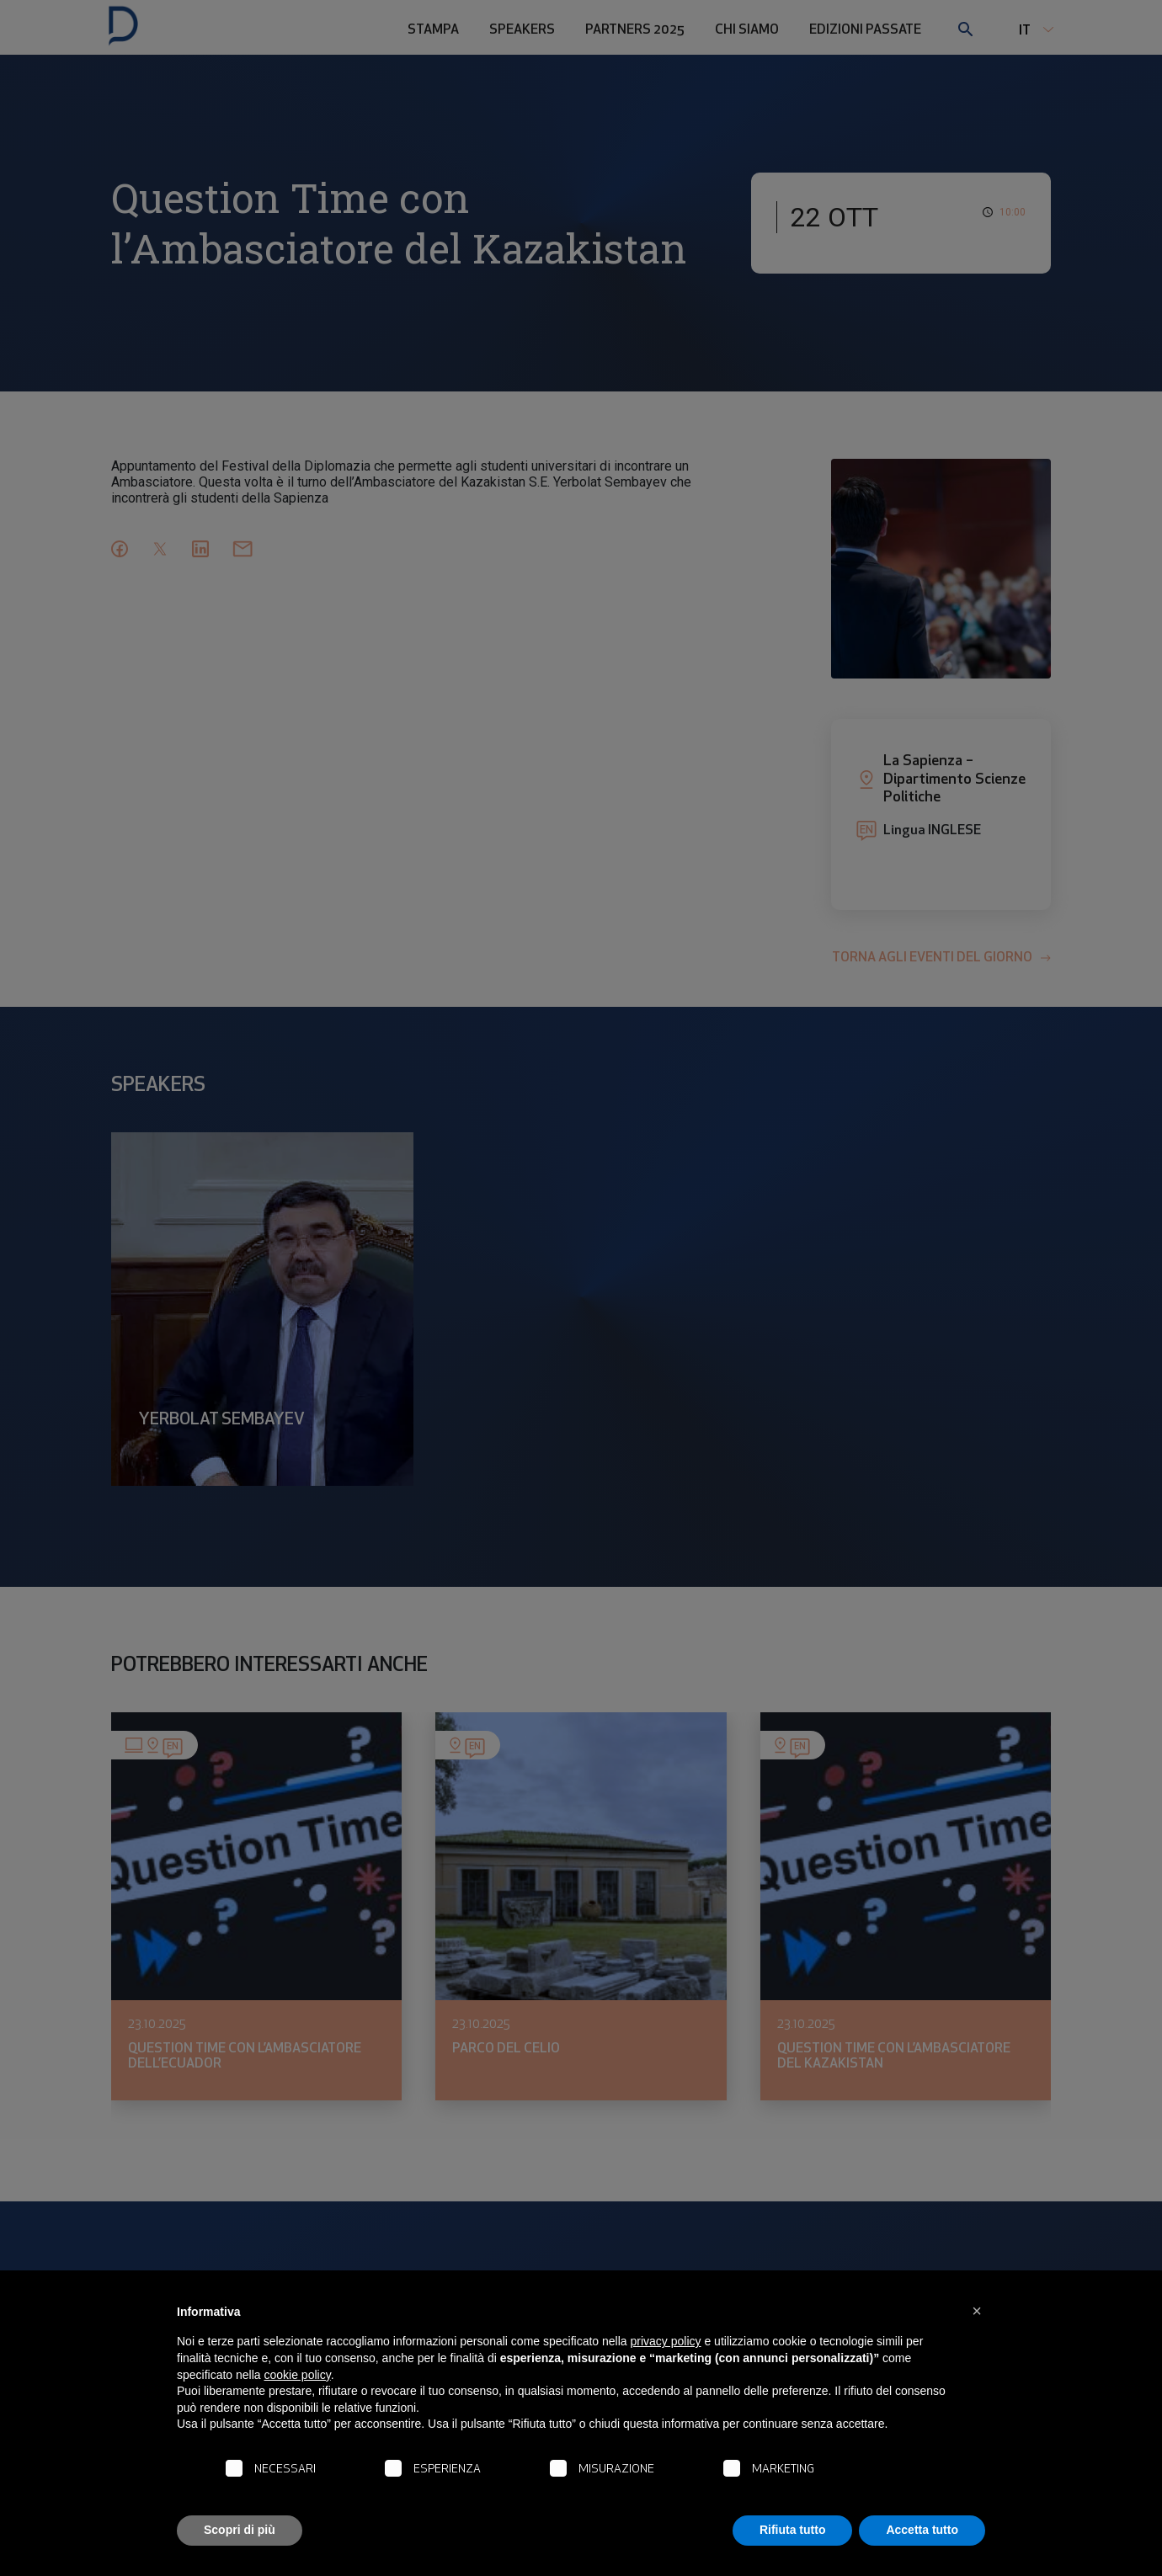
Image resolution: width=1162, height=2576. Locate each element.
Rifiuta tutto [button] (793, 2529)
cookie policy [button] (297, 2375)
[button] (976, 2310)
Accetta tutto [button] (922, 2529)
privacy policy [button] (666, 2341)
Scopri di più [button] (239, 2529)
